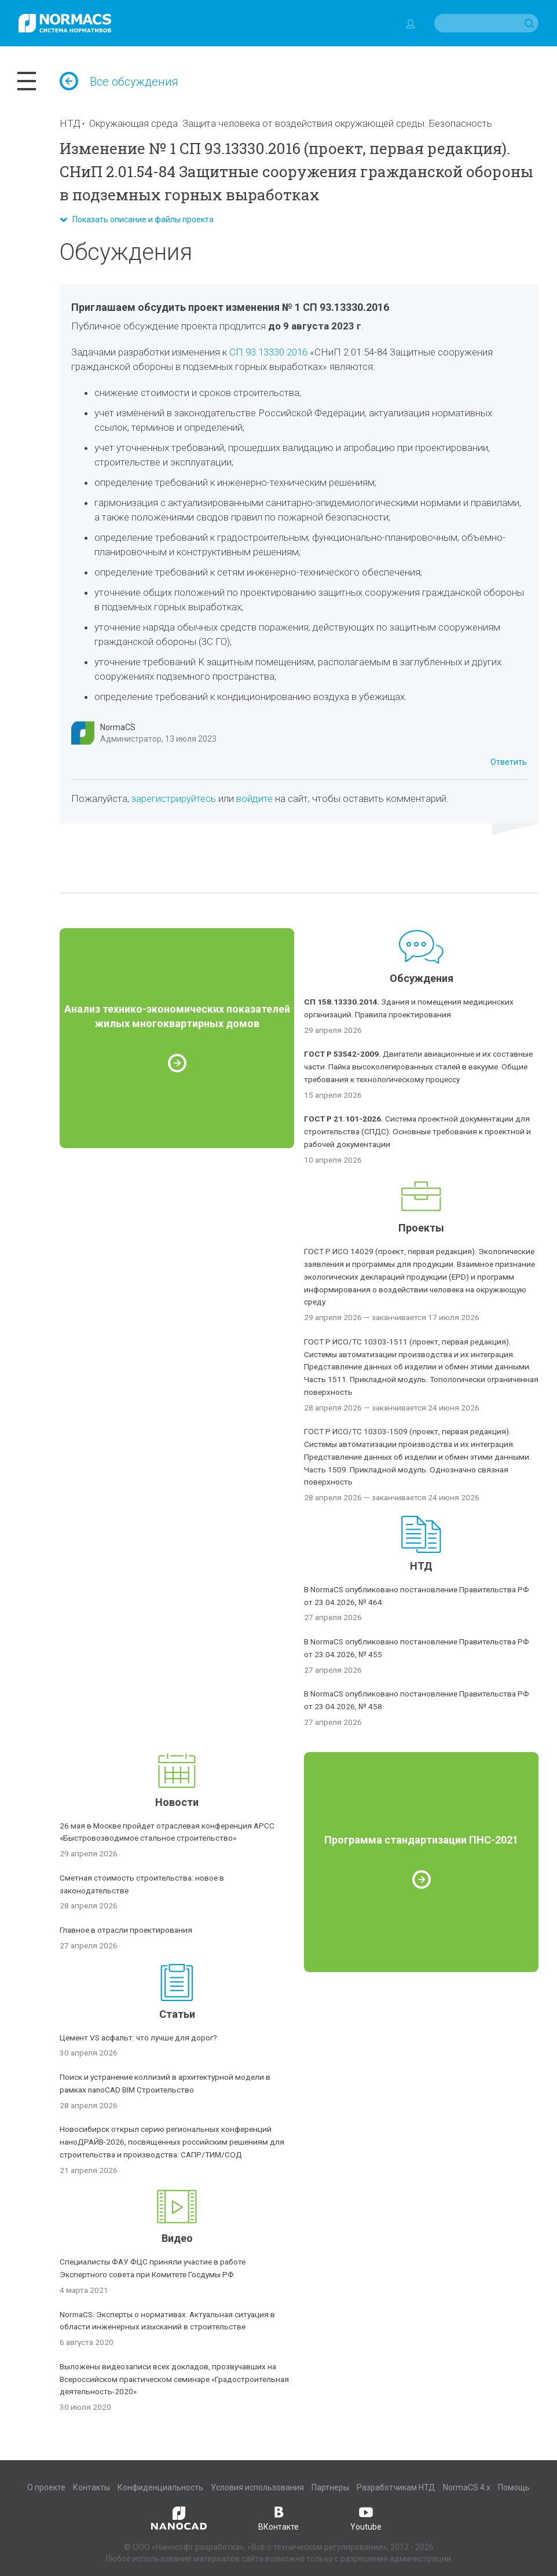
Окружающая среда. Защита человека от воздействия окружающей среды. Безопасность (290, 123)
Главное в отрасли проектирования (126, 1929)
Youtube (366, 2517)
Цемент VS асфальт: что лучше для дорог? (138, 2037)
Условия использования (257, 2487)
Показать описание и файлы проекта (137, 219)
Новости (177, 1802)
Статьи (177, 2014)
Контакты (91, 2487)
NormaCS (117, 727)
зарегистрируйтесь (173, 798)
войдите (254, 798)
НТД (70, 123)
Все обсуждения (119, 82)
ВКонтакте (278, 2517)
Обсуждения (421, 978)
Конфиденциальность (160, 2487)
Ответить (508, 762)
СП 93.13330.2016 (268, 352)
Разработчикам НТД (396, 2487)
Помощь (514, 2487)
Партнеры (330, 2487)
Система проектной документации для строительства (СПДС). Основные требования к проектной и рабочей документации (417, 1131)
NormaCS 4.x (466, 2487)
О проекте (46, 2487)
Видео (177, 2238)
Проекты (421, 1228)
